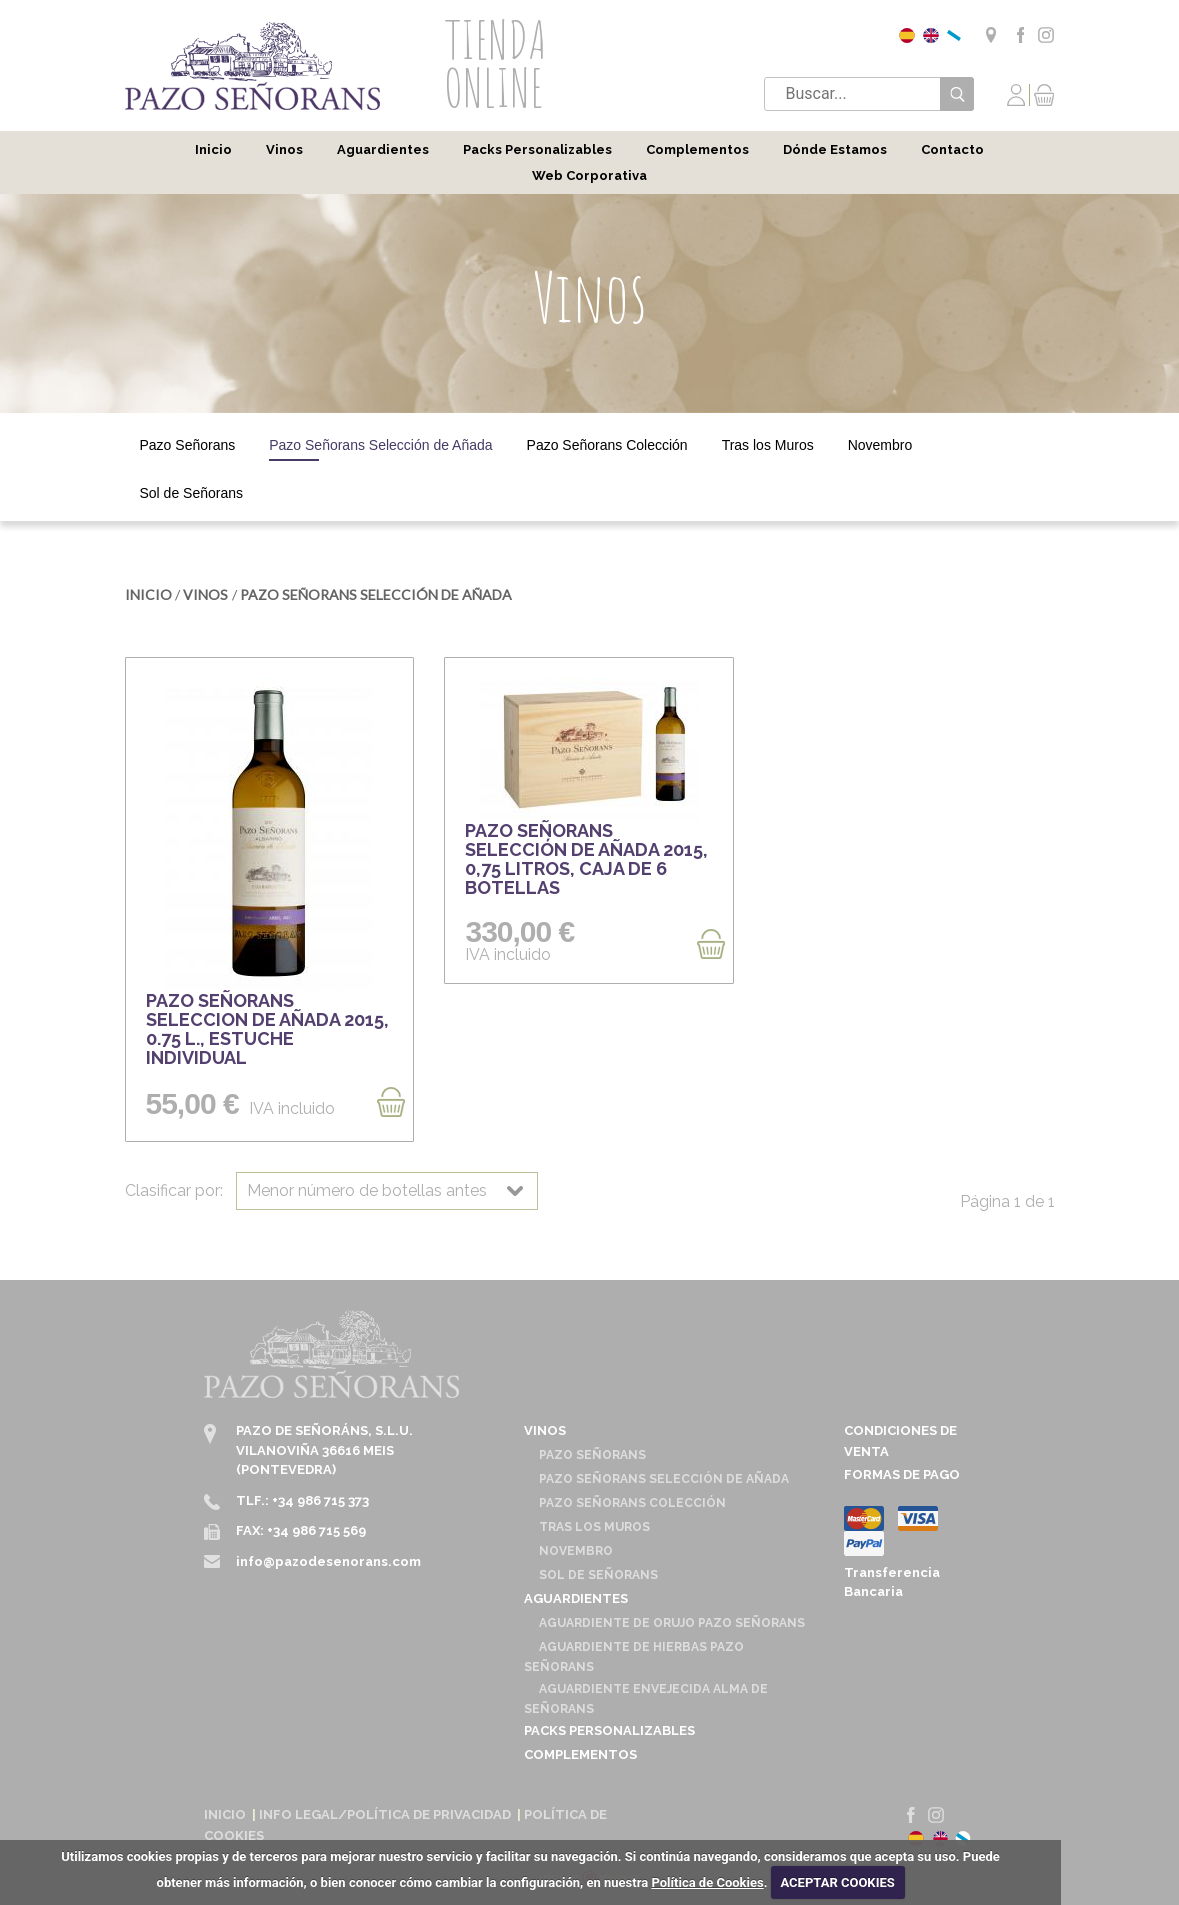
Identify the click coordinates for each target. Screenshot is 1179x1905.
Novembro (880, 445)
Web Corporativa (589, 175)
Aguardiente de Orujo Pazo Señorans (672, 1623)
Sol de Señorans (192, 493)
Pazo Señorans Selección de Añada (380, 445)
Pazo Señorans (188, 445)
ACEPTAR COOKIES (837, 1882)
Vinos (284, 149)
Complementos (697, 149)
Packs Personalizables (537, 149)
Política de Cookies (707, 1882)
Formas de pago (902, 1474)
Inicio (213, 149)
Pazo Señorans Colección (607, 445)
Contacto (952, 149)
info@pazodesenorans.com (328, 1561)
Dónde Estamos (835, 149)
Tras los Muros (768, 445)
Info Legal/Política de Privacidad (385, 1814)
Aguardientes (383, 149)
